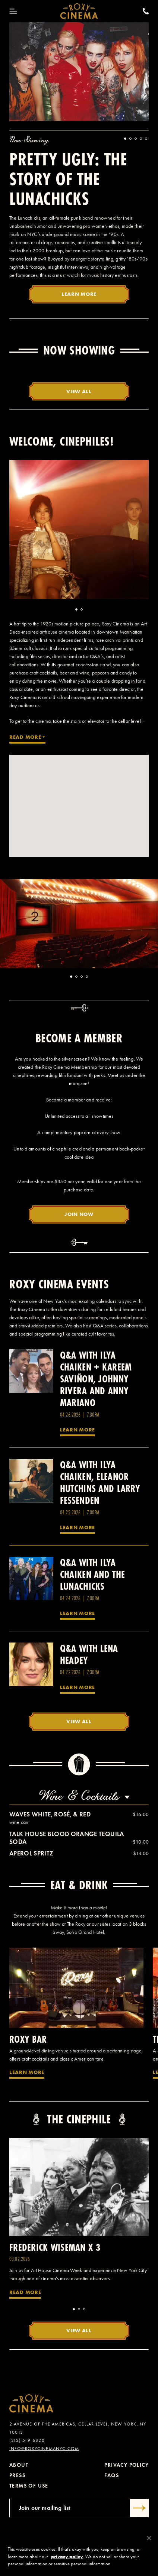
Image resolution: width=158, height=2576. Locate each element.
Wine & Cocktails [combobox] (79, 1796)
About (18, 2465)
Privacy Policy (126, 2465)
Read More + (27, 737)
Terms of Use (28, 2486)
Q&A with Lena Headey (89, 1654)
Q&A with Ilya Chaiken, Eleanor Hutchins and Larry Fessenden (100, 1483)
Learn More (79, 294)
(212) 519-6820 (27, 2440)
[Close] (149, 2538)
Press (17, 2475)
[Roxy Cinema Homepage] (79, 11)
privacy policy (67, 2556)
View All (79, 391)
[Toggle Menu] (13, 11)
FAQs (111, 2475)
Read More (25, 2292)
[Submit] (139, 2508)
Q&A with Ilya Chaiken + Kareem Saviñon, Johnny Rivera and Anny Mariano (96, 1379)
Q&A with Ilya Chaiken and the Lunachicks (92, 1574)
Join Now (79, 1214)
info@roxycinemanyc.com (44, 2448)
